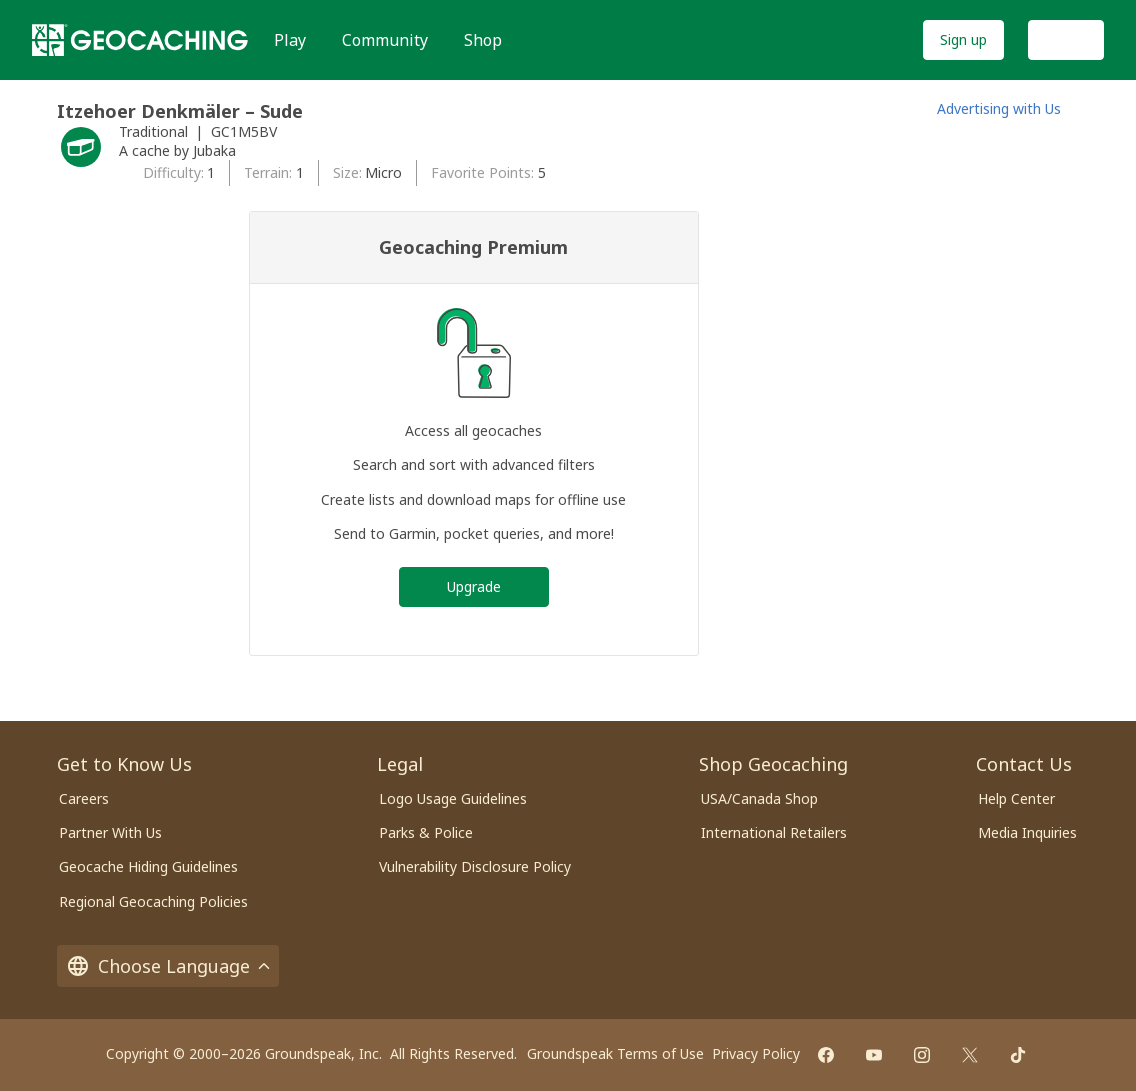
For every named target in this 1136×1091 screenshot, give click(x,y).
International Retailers (774, 832)
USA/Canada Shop (759, 798)
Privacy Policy (756, 1053)
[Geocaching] (140, 40)
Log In (1066, 39)
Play (290, 40)
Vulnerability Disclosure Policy (475, 866)
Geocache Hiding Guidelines (148, 866)
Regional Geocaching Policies (153, 901)
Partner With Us (110, 832)
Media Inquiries (1027, 832)
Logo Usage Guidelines (453, 798)
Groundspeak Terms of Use (615, 1053)
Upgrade (474, 586)
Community (385, 40)
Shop (483, 40)
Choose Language (168, 966)
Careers (84, 798)
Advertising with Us (999, 108)
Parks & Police (426, 832)
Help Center (1016, 798)
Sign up (963, 39)
